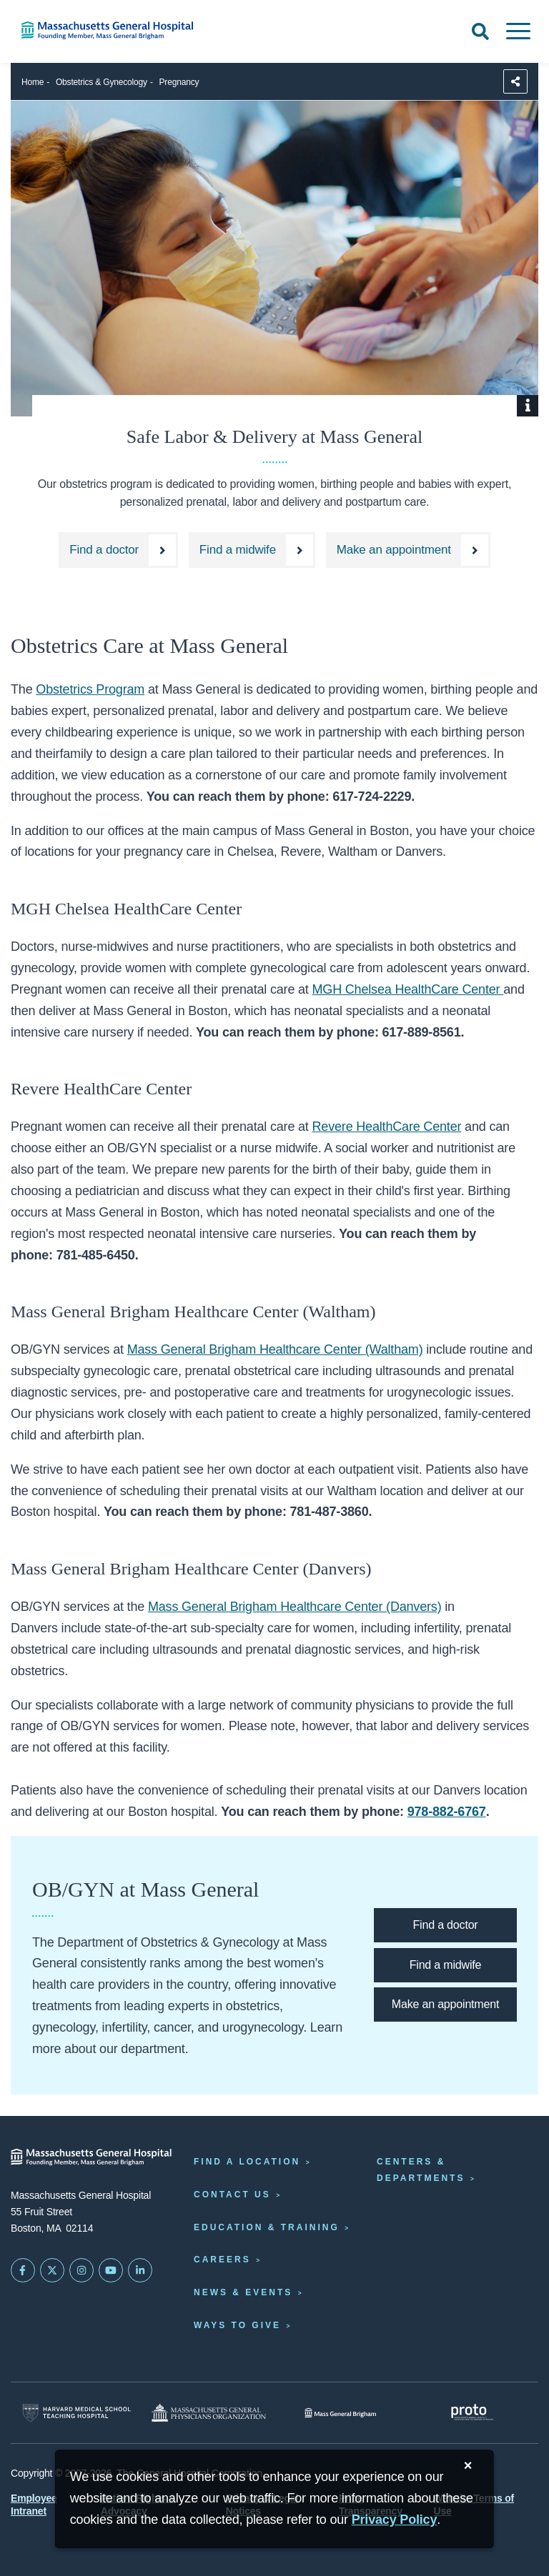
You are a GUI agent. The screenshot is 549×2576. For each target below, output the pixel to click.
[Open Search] (480, 31)
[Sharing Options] (515, 81)
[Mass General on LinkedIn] (140, 2270)
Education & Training (267, 2227)
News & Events (243, 2292)
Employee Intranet (34, 2504)
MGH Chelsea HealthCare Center (408, 989)
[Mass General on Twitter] (52, 2270)
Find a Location (247, 2162)
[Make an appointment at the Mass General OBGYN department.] (408, 550)
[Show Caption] (527, 405)
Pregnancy (179, 82)
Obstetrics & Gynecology (101, 82)
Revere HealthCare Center (387, 1126)
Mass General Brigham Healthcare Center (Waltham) (275, 1349)
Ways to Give (237, 2325)
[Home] (114, 30)
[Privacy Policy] (394, 2519)
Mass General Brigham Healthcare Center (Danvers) (295, 1606)
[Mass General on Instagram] (81, 2270)
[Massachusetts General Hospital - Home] (91, 2157)
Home (32, 82)
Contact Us (232, 2195)
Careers (222, 2260)
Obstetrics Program (90, 689)
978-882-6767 (446, 1811)
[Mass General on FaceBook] (23, 2270)
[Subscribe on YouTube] (111, 2270)
